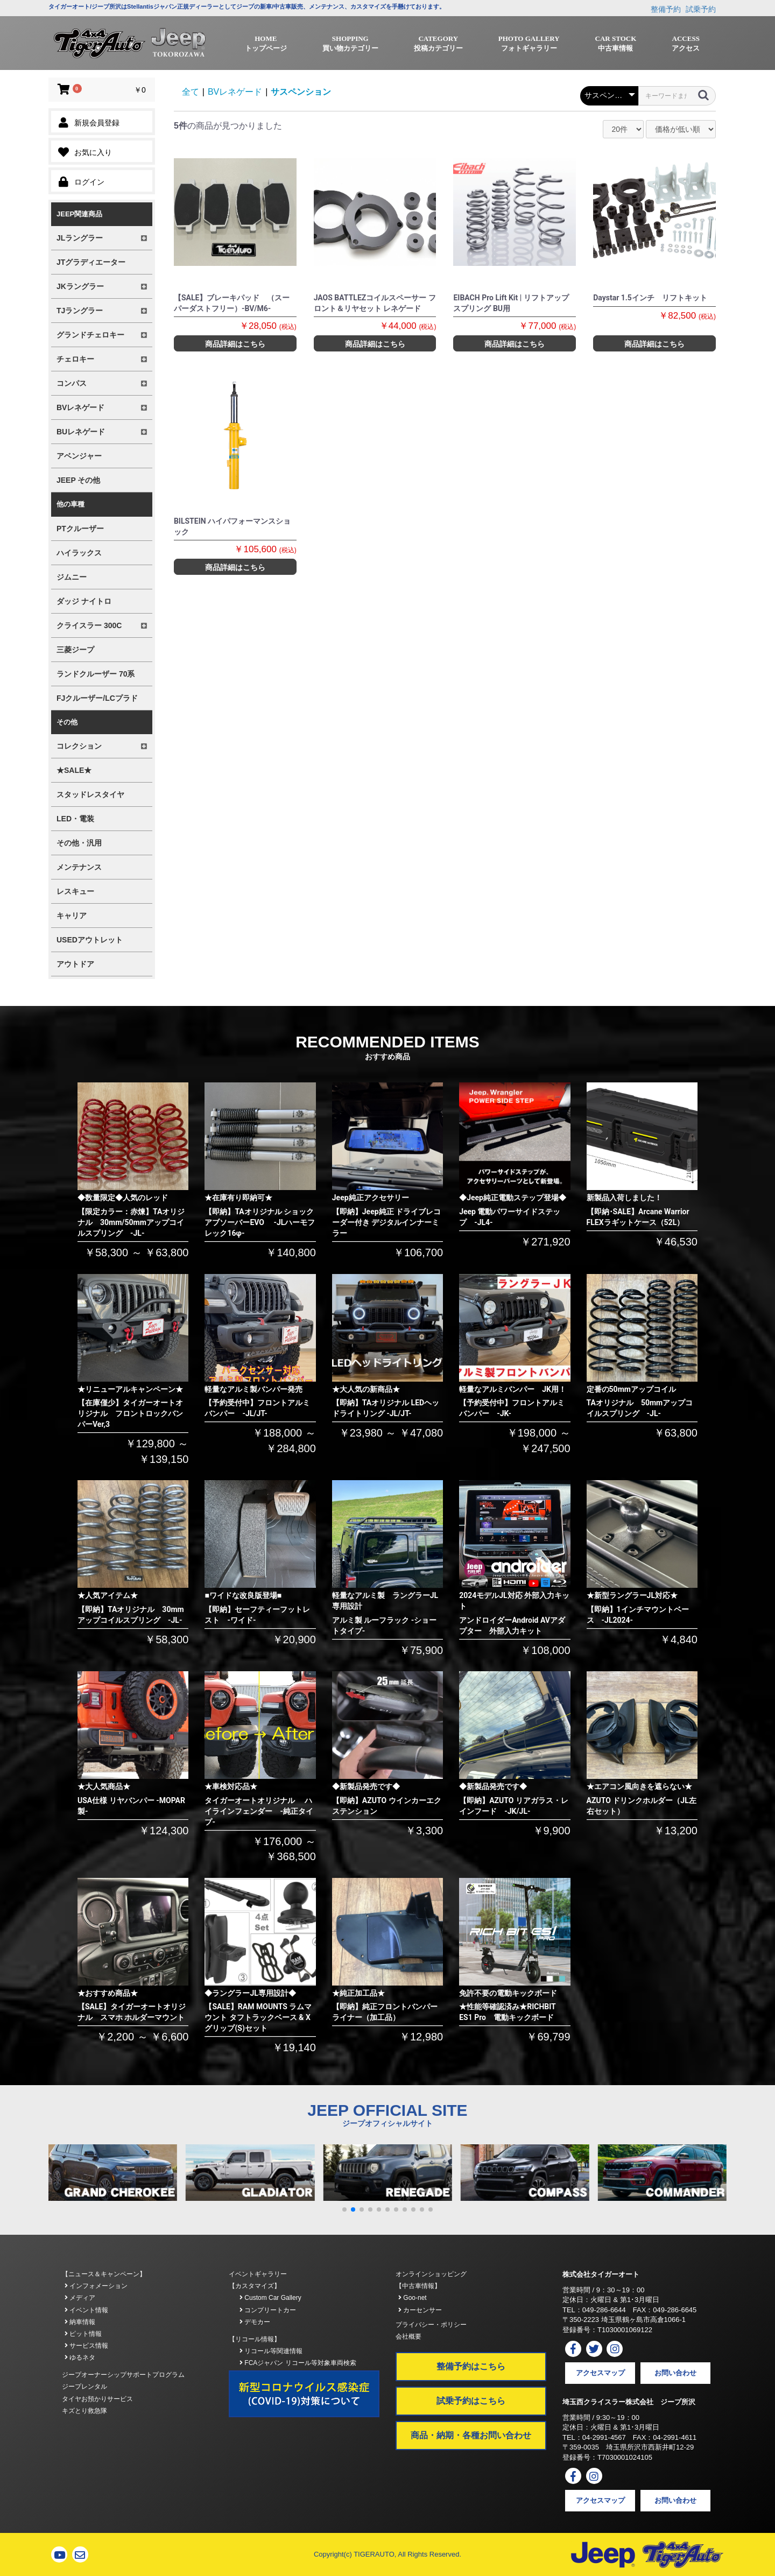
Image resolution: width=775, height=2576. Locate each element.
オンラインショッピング (431, 2274)
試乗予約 (701, 9)
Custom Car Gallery (270, 2297)
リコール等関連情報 (270, 2351)
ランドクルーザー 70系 (96, 674)
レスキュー (75, 891)
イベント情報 (86, 2310)
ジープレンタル (84, 2386)
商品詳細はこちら (235, 344)
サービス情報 (86, 2345)
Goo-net (412, 2297)
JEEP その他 (78, 480)
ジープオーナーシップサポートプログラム (123, 2374)
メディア (80, 2297)
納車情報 (80, 2322)
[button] (344, 2209)
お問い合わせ (675, 2373)
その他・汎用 (79, 843)
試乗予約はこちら (470, 2400)
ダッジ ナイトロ (84, 601)
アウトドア (75, 964)
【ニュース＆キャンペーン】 (104, 2274)
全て (190, 91)
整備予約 (666, 9)
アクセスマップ (600, 2373)
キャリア (72, 915)
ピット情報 (83, 2334)
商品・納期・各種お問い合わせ (471, 2435)
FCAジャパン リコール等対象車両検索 (297, 2363)
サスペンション (301, 91)
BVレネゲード (235, 91)
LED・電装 (75, 818)
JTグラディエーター (91, 262)
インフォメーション (96, 2286)
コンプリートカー (267, 2310)
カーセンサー (420, 2310)
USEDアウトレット (90, 939)
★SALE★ (74, 770)
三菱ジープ (75, 649)
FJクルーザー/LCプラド (97, 698)
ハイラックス (79, 552)
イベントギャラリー (258, 2274)
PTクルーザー (80, 528)
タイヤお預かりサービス (97, 2399)
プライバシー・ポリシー (431, 2324)
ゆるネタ (80, 2357)
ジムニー (72, 577)
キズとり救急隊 (84, 2411)
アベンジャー (79, 456)
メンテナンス (79, 867)
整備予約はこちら (470, 2366)
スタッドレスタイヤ (90, 794)
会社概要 (408, 2336)
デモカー (254, 2322)
